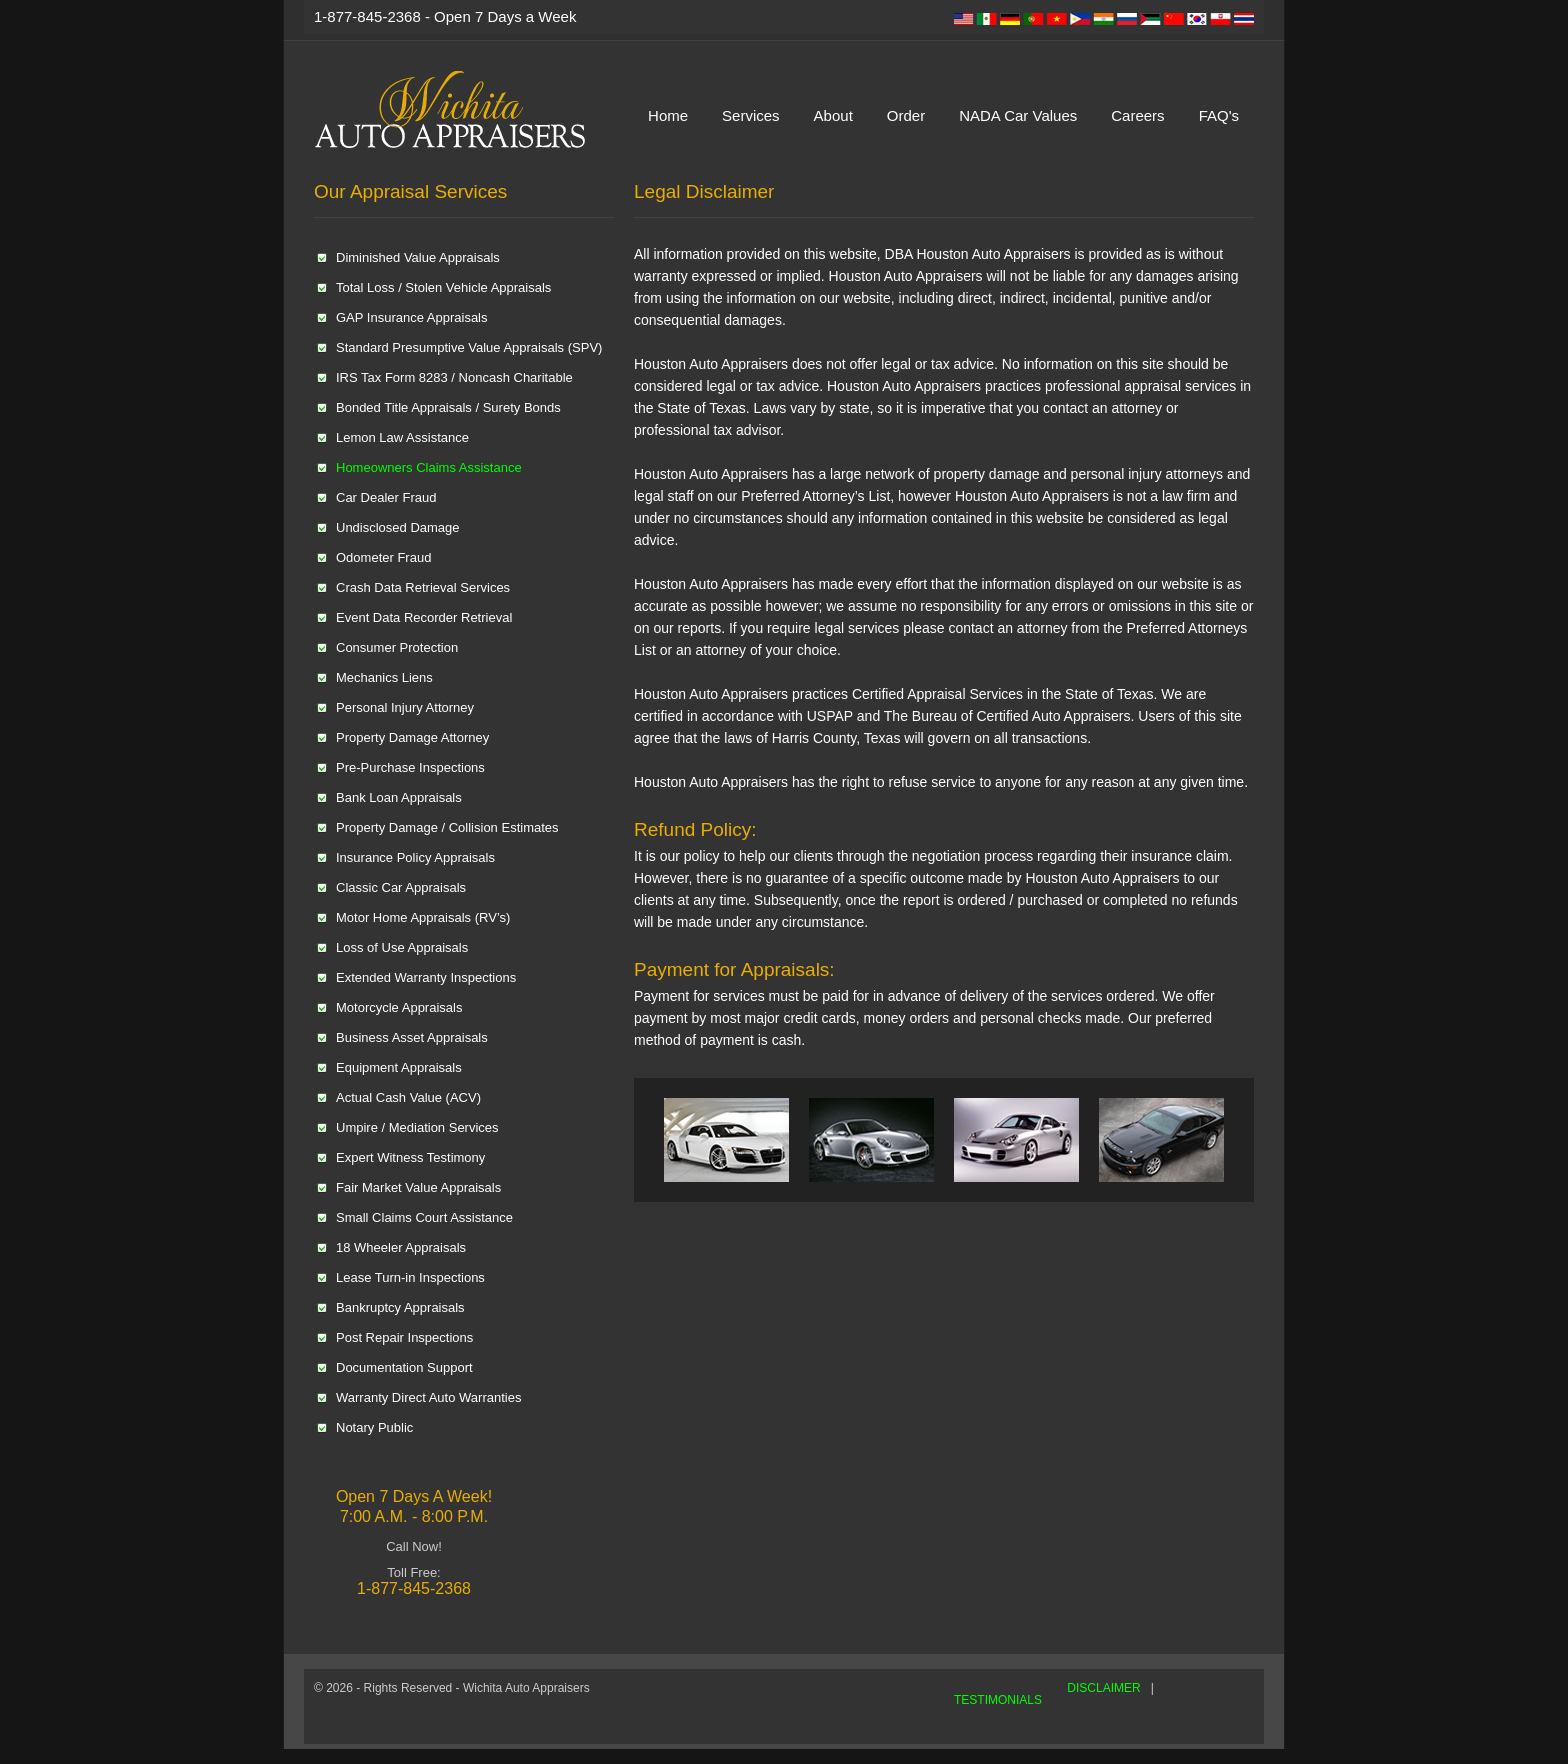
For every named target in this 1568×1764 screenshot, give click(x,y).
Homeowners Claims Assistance (429, 467)
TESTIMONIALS (998, 1700)
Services (751, 115)
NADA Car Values (1018, 115)
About (833, 115)
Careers (1137, 115)
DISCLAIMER (1103, 1688)
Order (906, 115)
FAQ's (1219, 115)
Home (668, 115)
